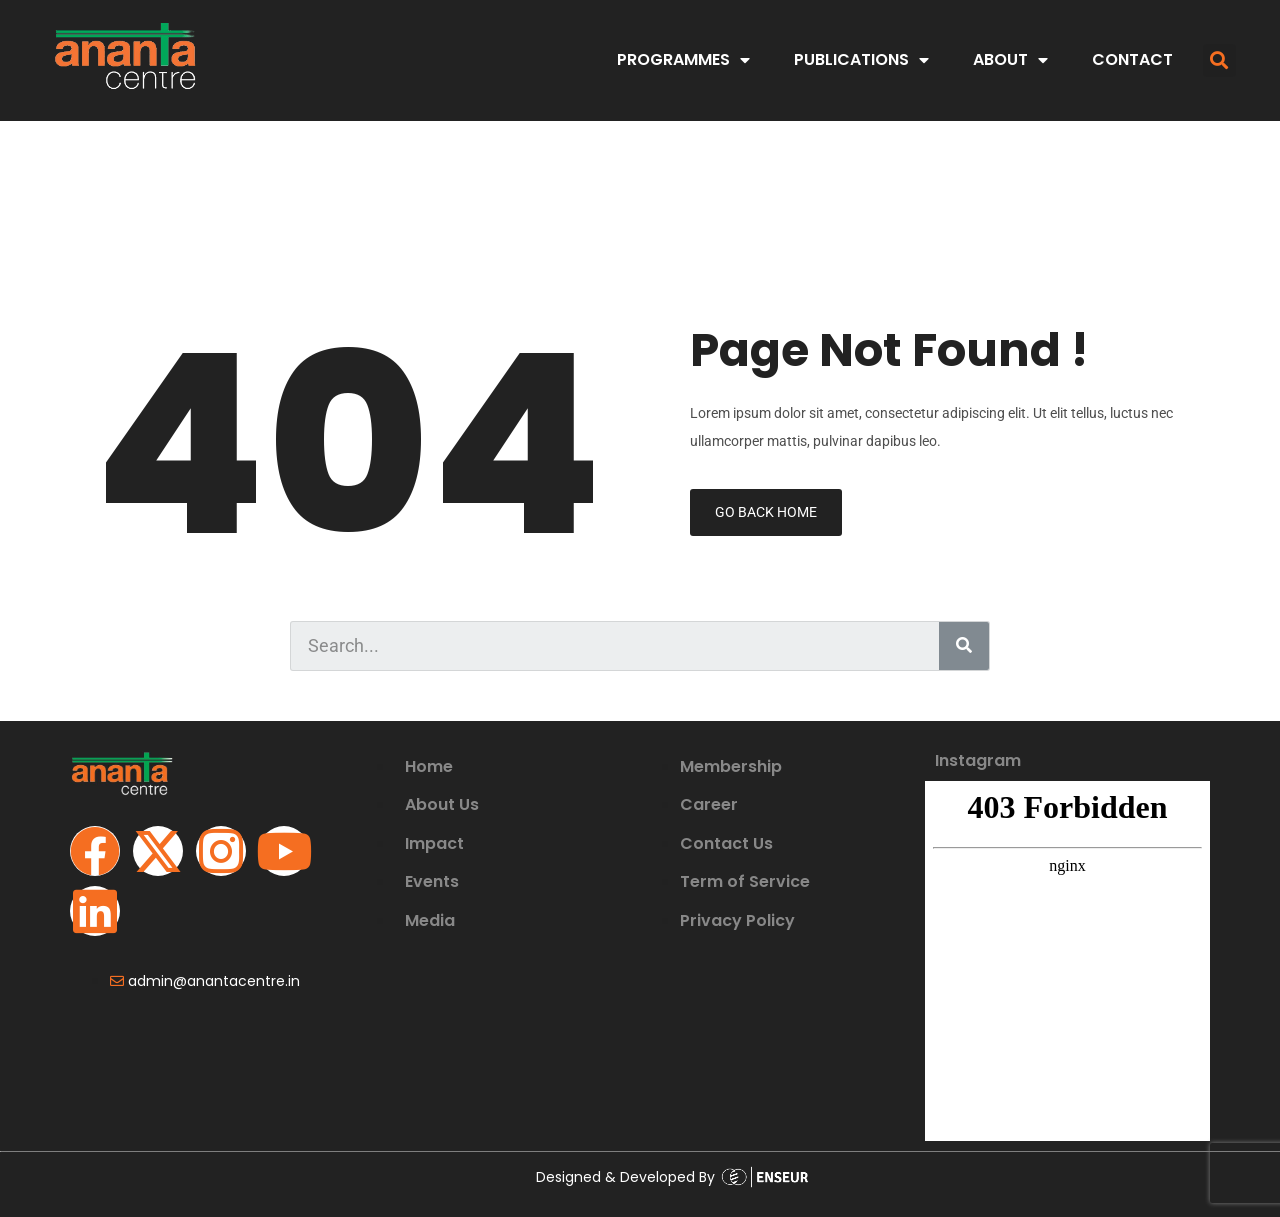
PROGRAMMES (683, 60)
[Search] (964, 646)
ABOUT (1010, 60)
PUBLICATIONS (861, 60)
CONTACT (1132, 59)
